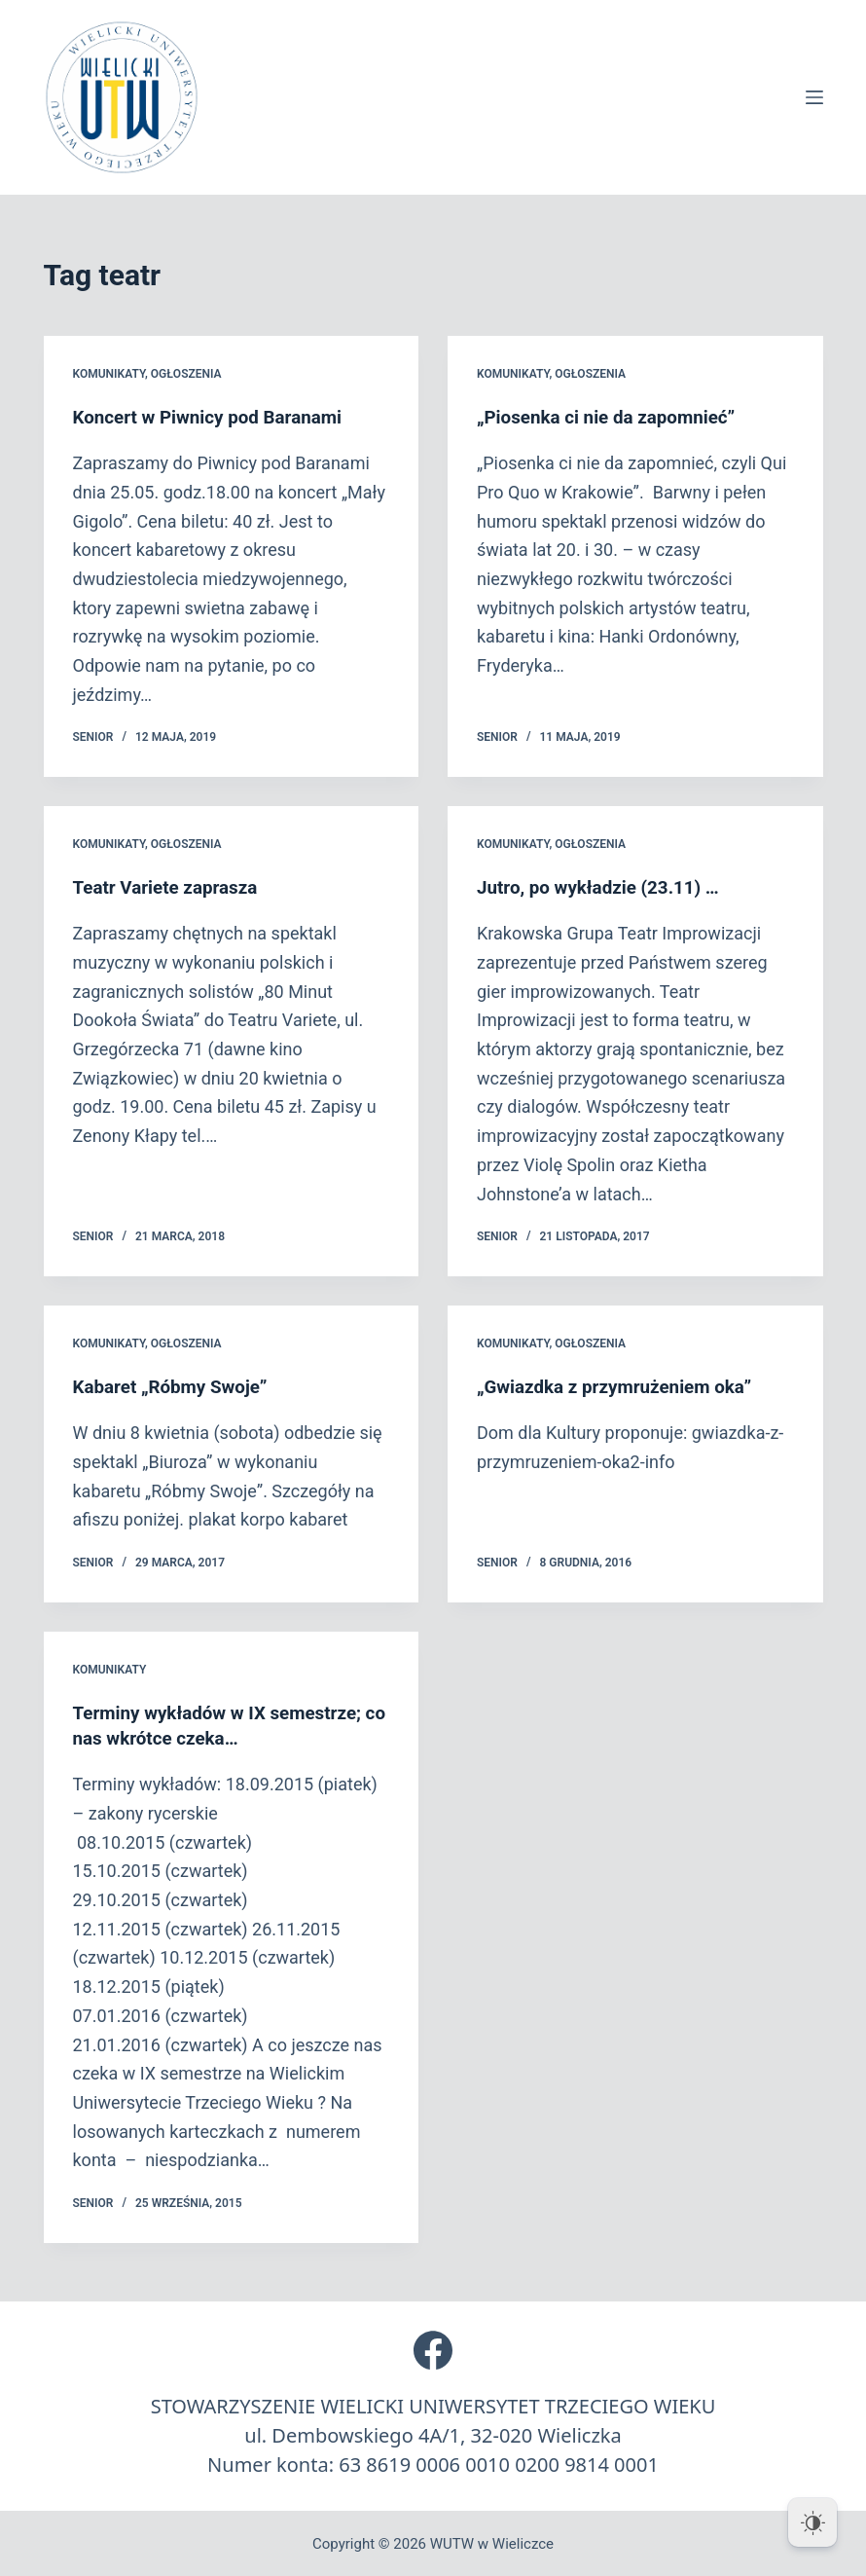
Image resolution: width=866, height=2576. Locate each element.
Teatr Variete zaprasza (171, 887)
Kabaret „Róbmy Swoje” (176, 1385)
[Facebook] (433, 2348)
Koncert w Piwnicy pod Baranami (216, 416)
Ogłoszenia (186, 374)
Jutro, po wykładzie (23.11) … (606, 887)
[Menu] (814, 97)
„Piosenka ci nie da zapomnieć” (614, 416)
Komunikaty (109, 374)
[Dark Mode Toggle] (812, 2522)
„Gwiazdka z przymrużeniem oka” (623, 1385)
